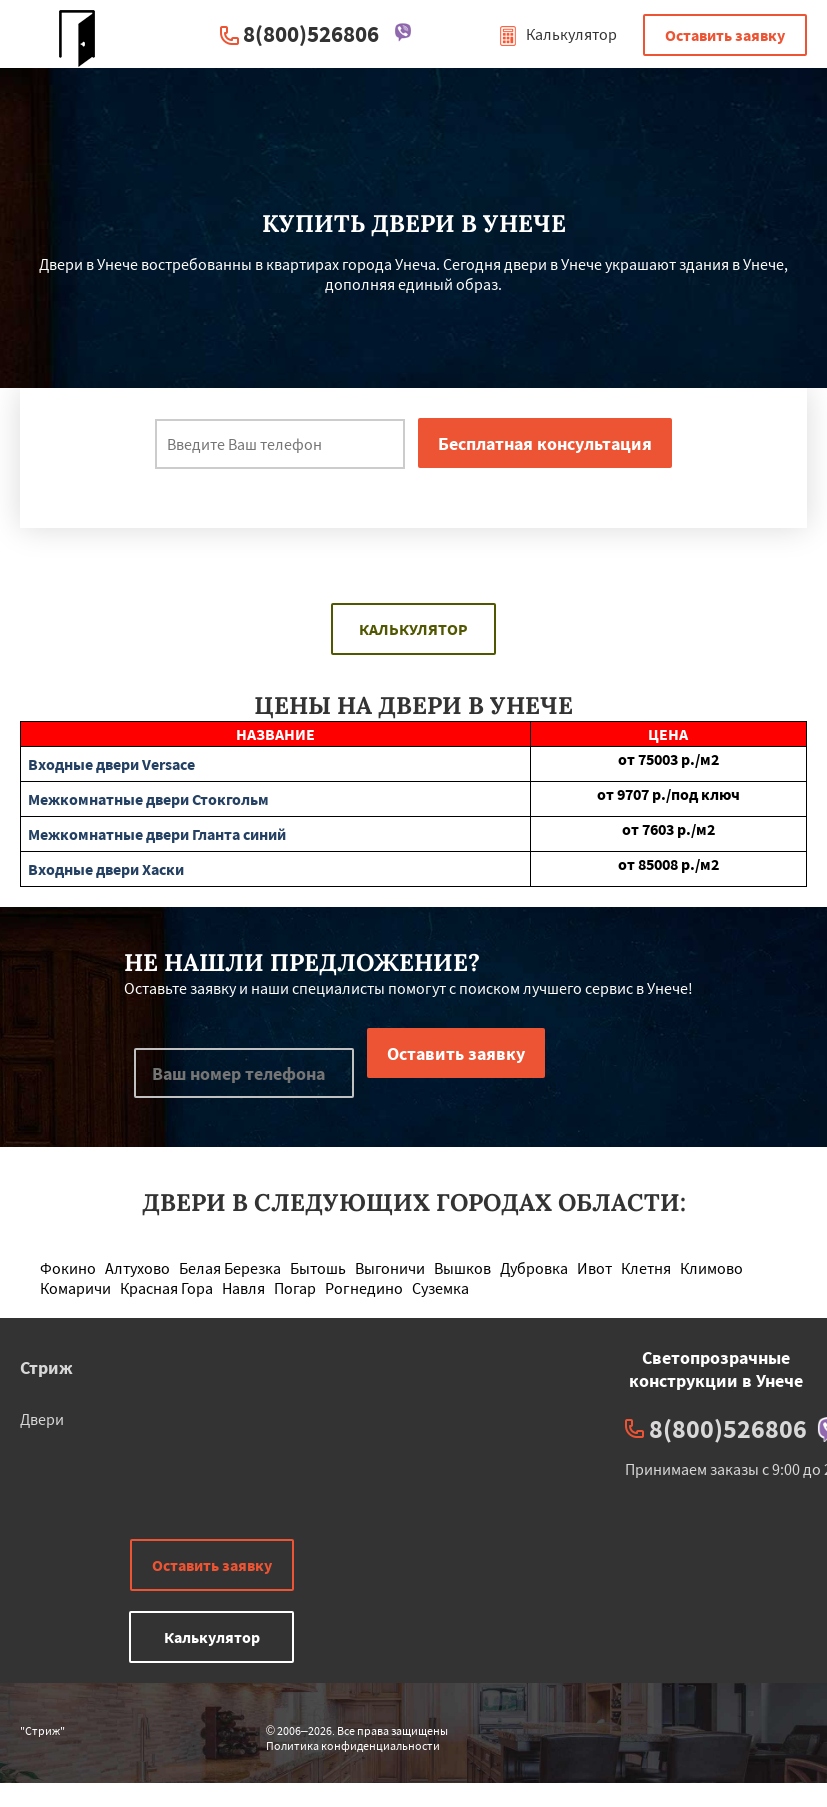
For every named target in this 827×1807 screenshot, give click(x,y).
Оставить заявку (725, 35)
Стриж (46, 1367)
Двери (42, 1419)
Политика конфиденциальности (353, 1745)
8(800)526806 (311, 33)
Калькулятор (557, 34)
